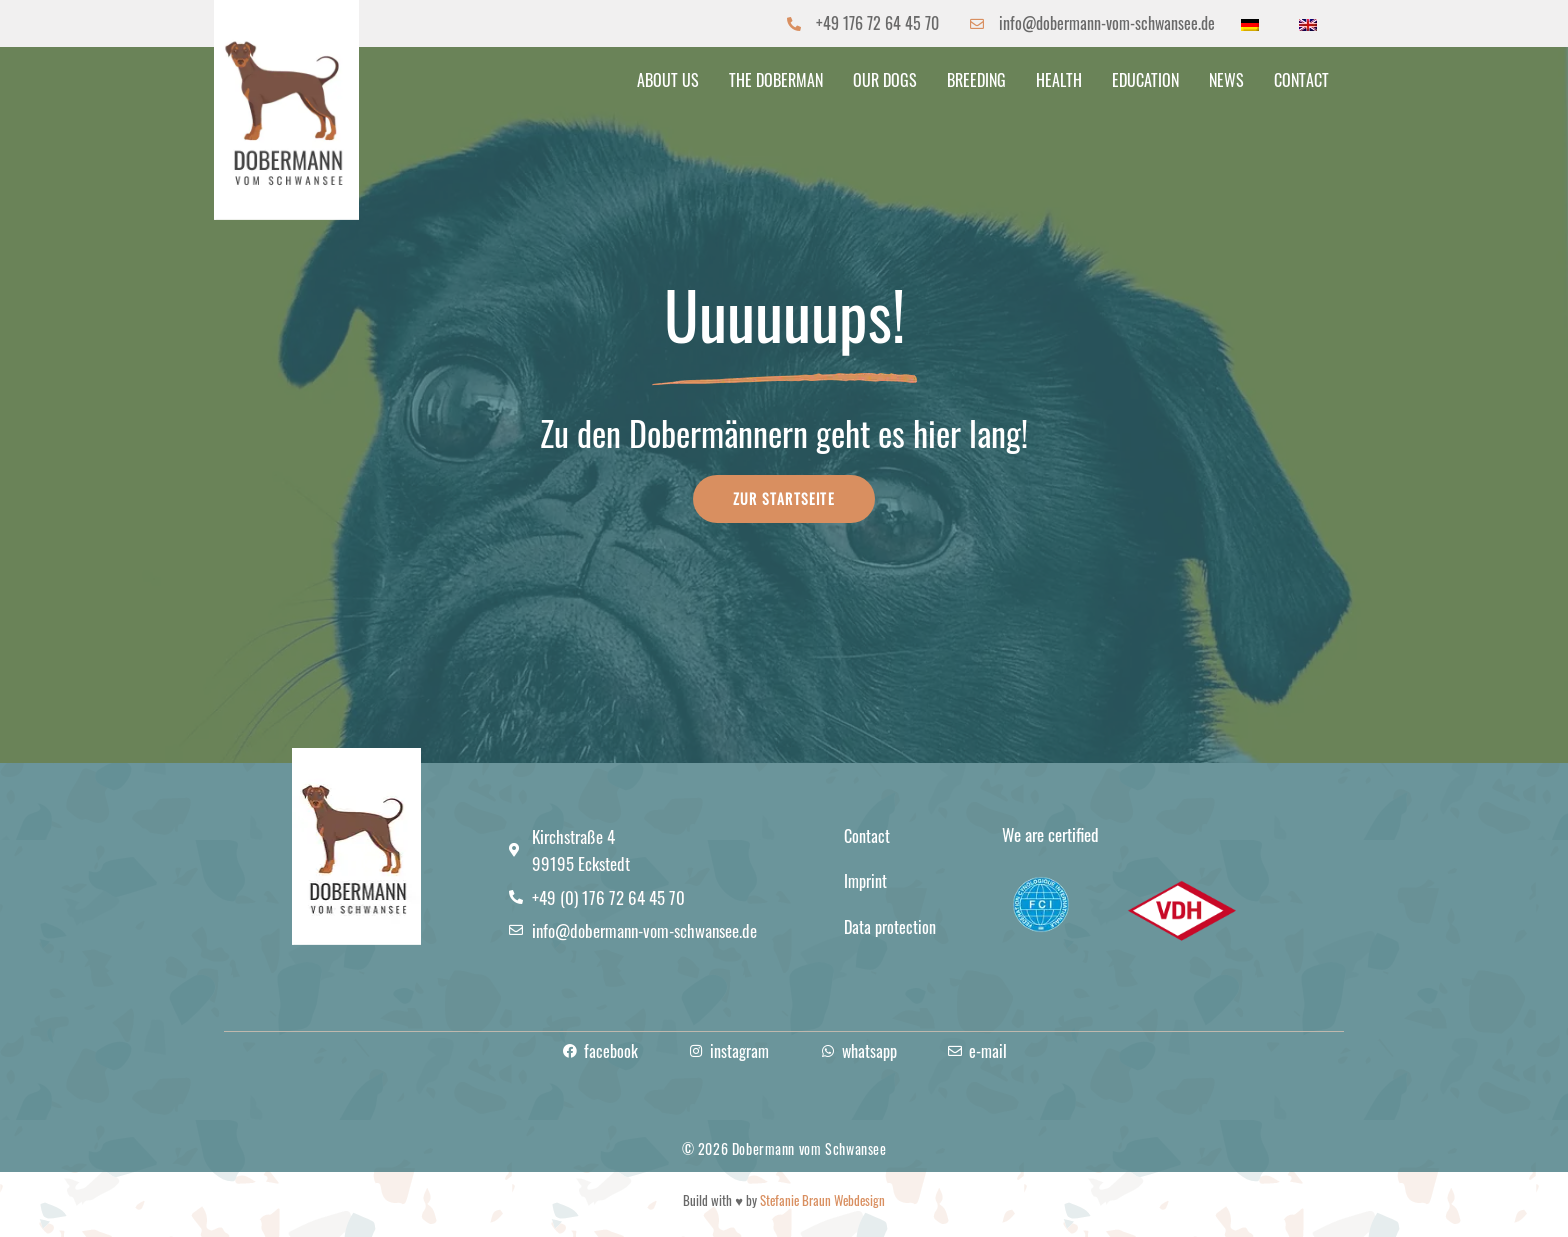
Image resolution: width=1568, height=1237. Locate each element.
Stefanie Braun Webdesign (822, 1200)
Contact (1301, 80)
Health (1059, 80)
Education (1145, 80)
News (1226, 80)
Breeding (976, 80)
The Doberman (776, 80)
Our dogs (885, 80)
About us (668, 80)
